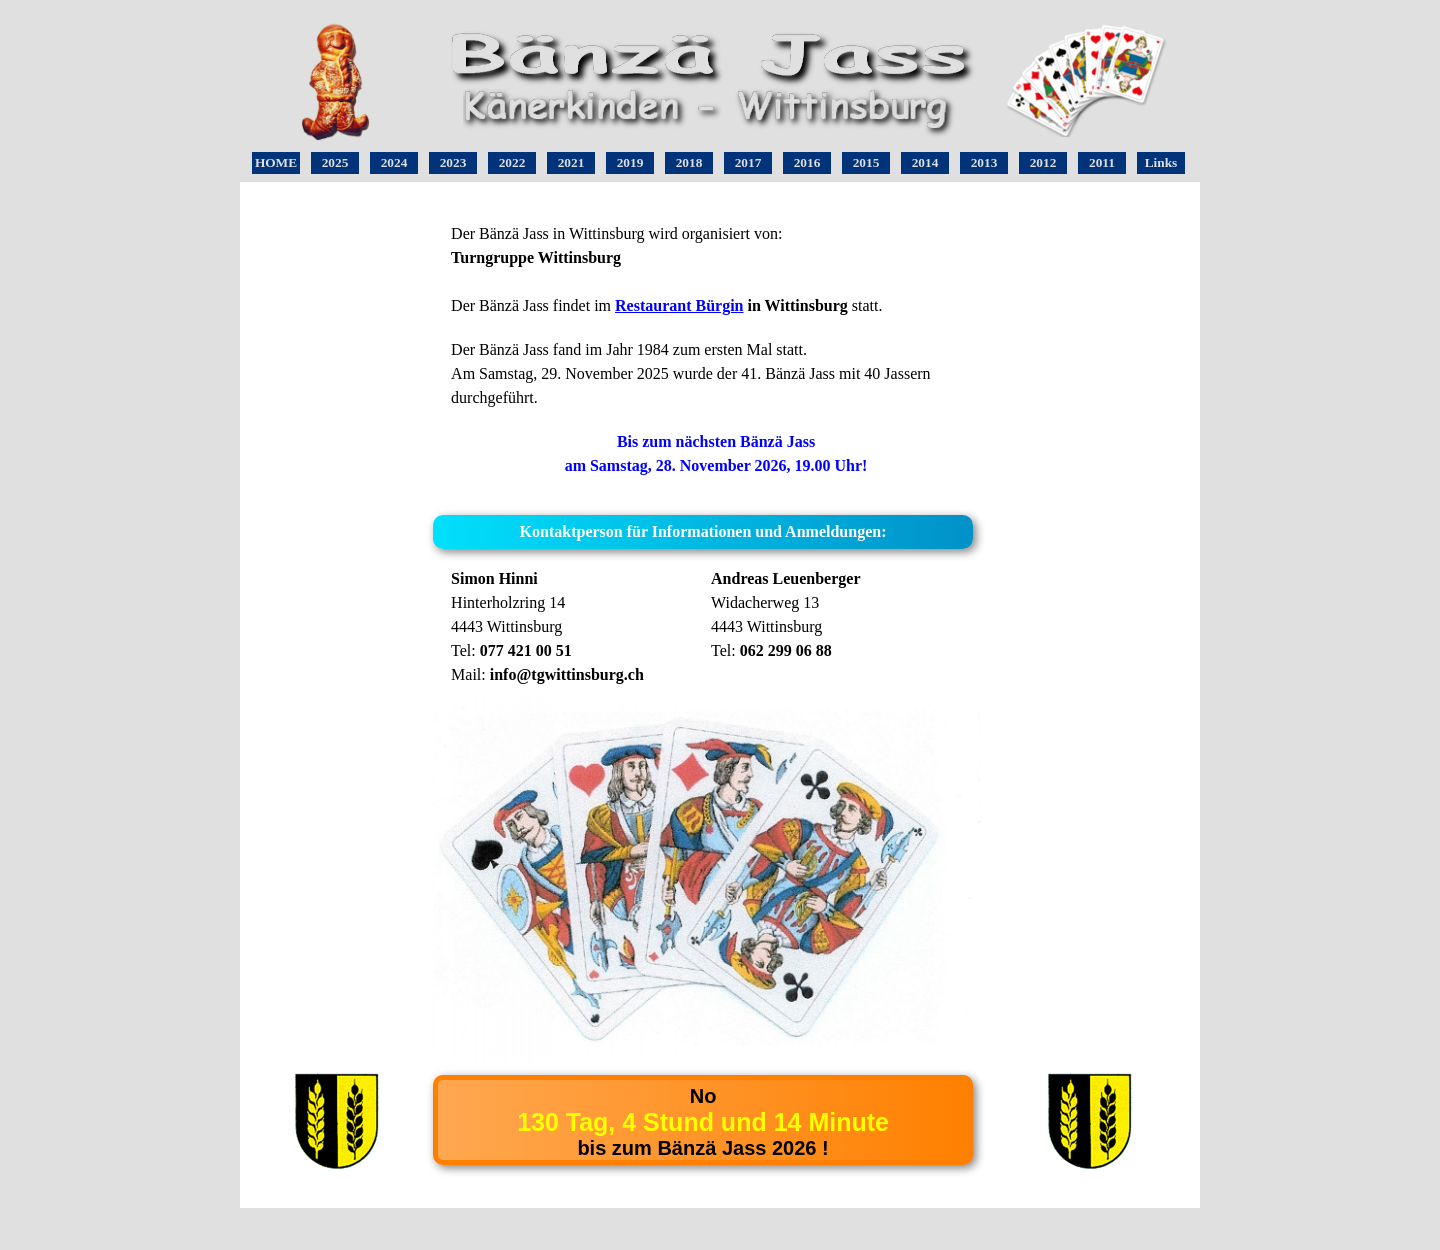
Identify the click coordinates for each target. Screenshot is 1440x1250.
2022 (512, 162)
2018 (689, 162)
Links (1161, 162)
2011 (1102, 162)
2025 (335, 162)
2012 (1043, 162)
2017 (748, 162)
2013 (984, 162)
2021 (571, 162)
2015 (866, 162)
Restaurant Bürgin (679, 305)
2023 (453, 162)
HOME (276, 162)
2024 (394, 162)
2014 (925, 162)
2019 (630, 162)
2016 (807, 162)
